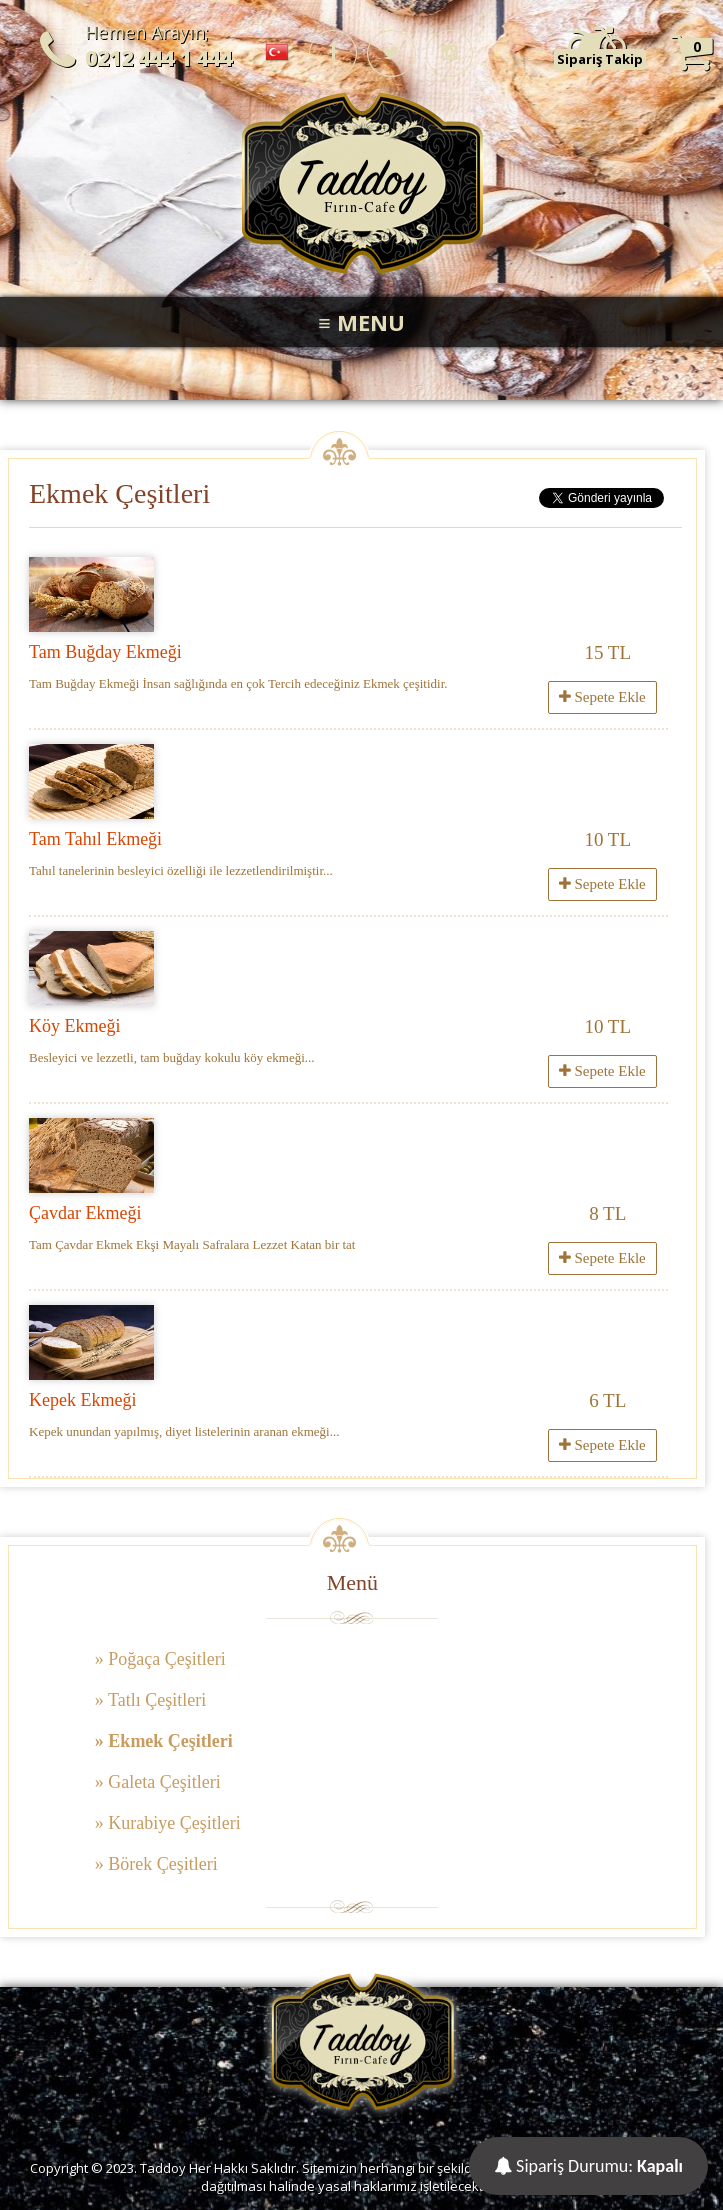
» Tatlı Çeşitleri (150, 1700)
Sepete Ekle (602, 697)
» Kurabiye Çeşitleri (168, 1823)
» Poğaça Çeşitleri (160, 1659)
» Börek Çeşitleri (156, 1864)
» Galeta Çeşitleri (158, 1782)
